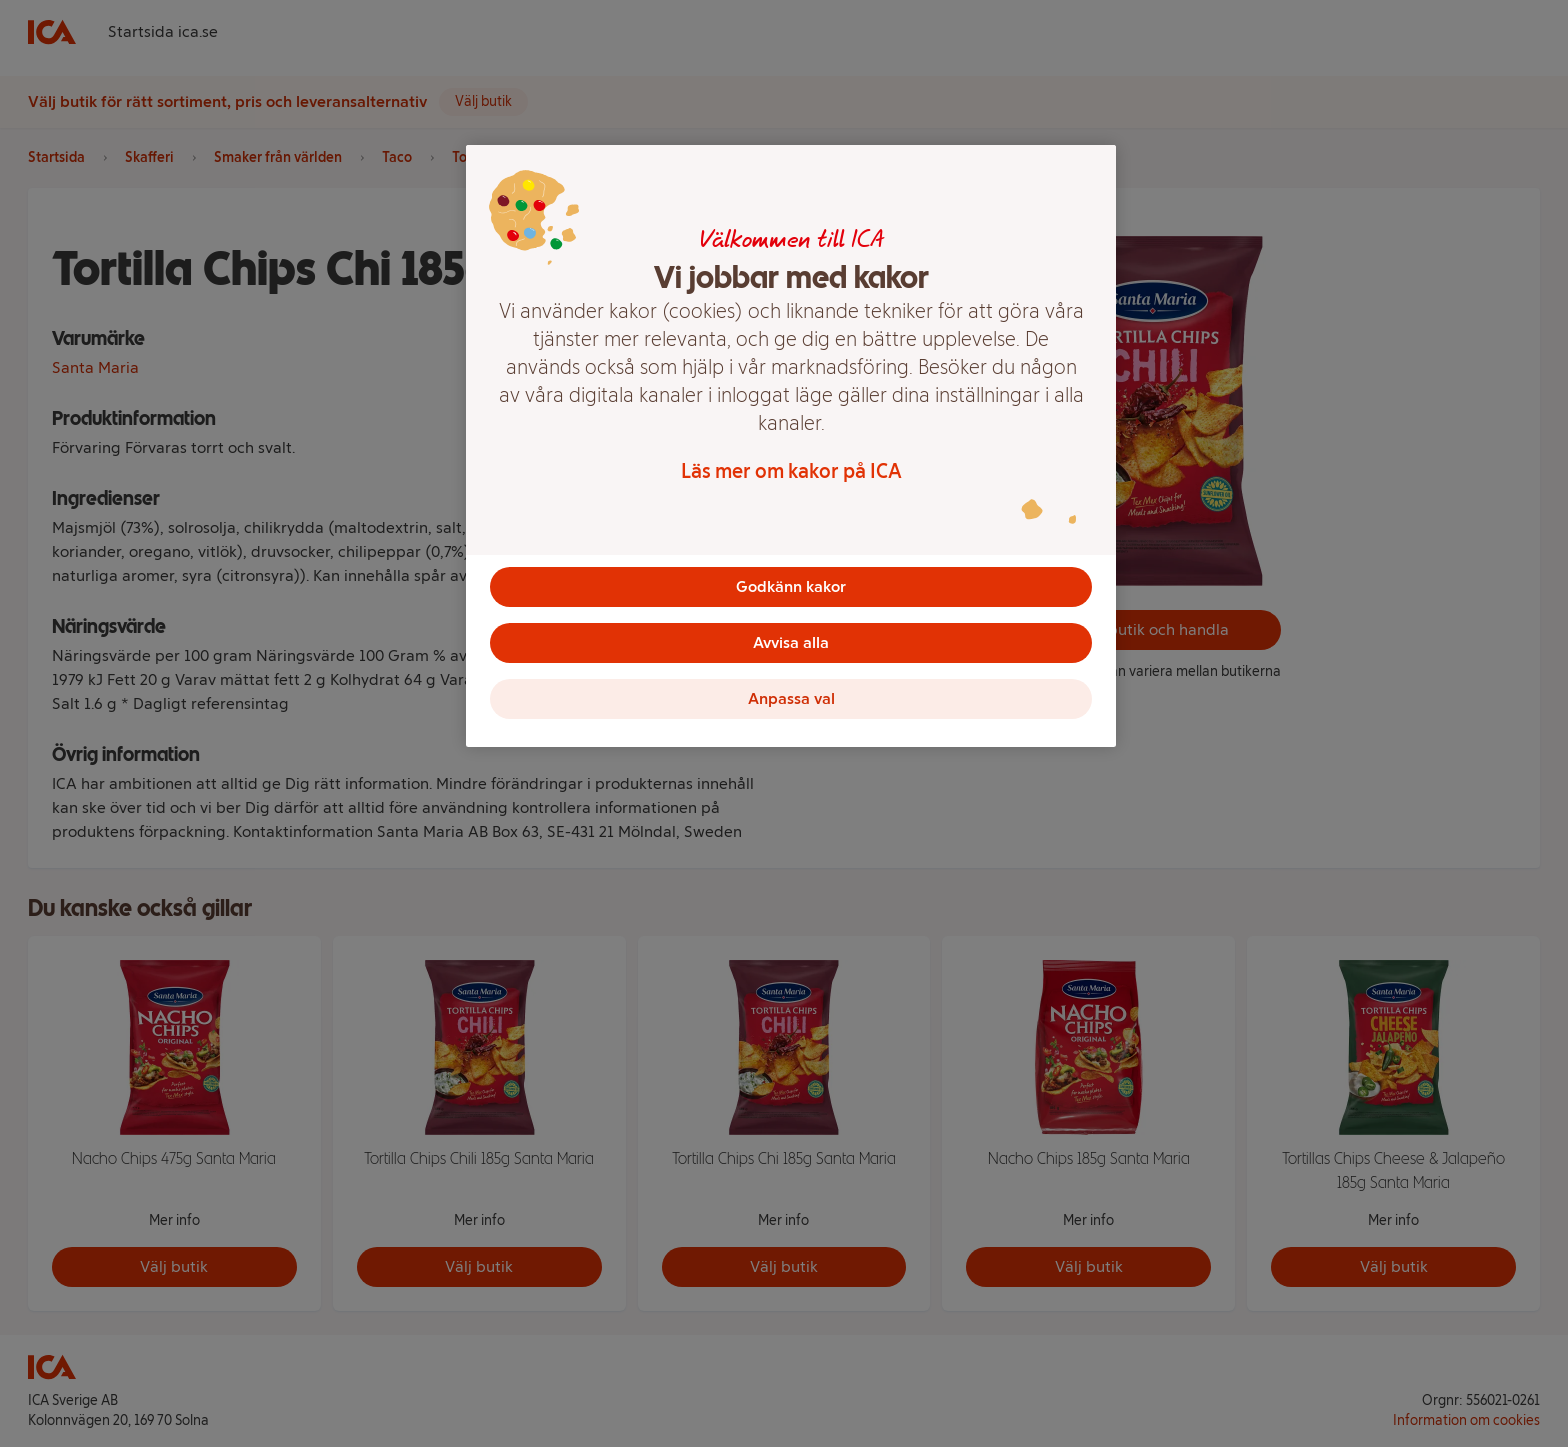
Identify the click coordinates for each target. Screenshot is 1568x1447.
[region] (791, 446)
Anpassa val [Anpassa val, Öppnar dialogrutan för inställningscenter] (791, 698)
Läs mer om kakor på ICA (791, 471)
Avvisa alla (791, 642)
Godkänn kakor (791, 586)
